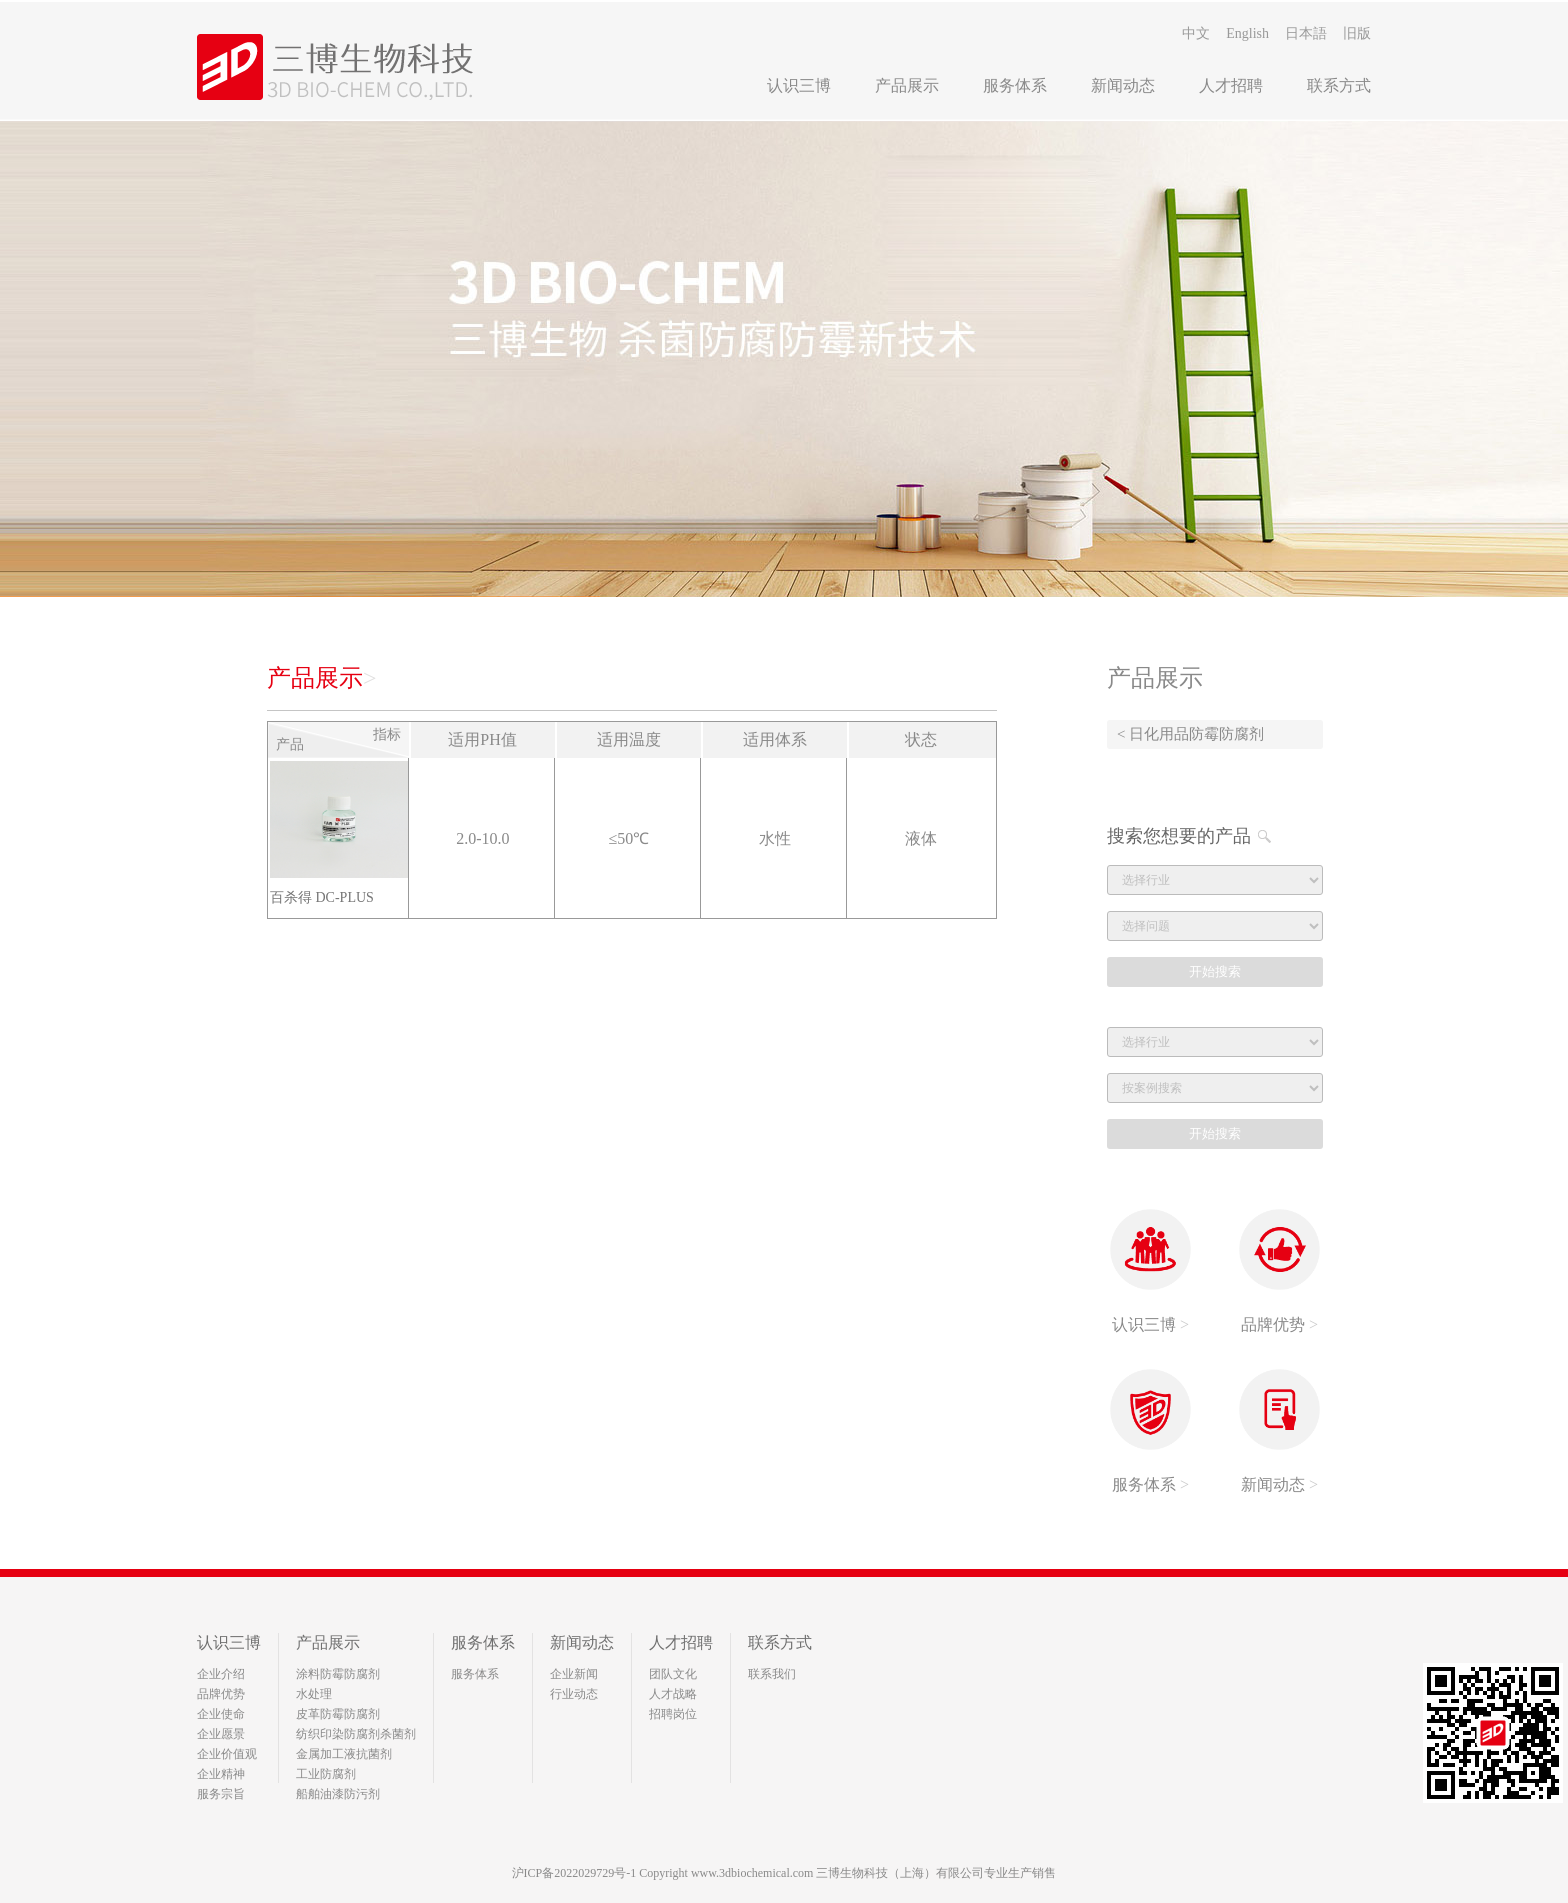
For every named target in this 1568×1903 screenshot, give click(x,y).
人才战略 (673, 1694)
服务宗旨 (221, 1794)
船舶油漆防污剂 (338, 1794)
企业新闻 (574, 1674)
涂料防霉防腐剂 (338, 1674)
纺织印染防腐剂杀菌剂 (356, 1734)
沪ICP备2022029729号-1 (574, 1873)
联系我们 (772, 1674)
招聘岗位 (673, 1714)
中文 (1196, 33)
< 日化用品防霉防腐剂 (1190, 734)
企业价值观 (227, 1754)
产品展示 (907, 85)
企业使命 (221, 1714)
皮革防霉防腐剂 (338, 1714)
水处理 (314, 1694)
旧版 (1357, 33)
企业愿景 (221, 1734)
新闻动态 (1123, 85)
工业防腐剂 (326, 1774)
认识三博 (799, 85)
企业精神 (221, 1774)
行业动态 (574, 1694)
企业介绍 (221, 1674)
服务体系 (1015, 85)
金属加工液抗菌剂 (344, 1754)
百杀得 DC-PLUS (322, 897)
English (1247, 33)
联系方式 (1339, 85)
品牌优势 (221, 1694)
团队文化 (673, 1674)
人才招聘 (1231, 85)
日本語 (1306, 33)
